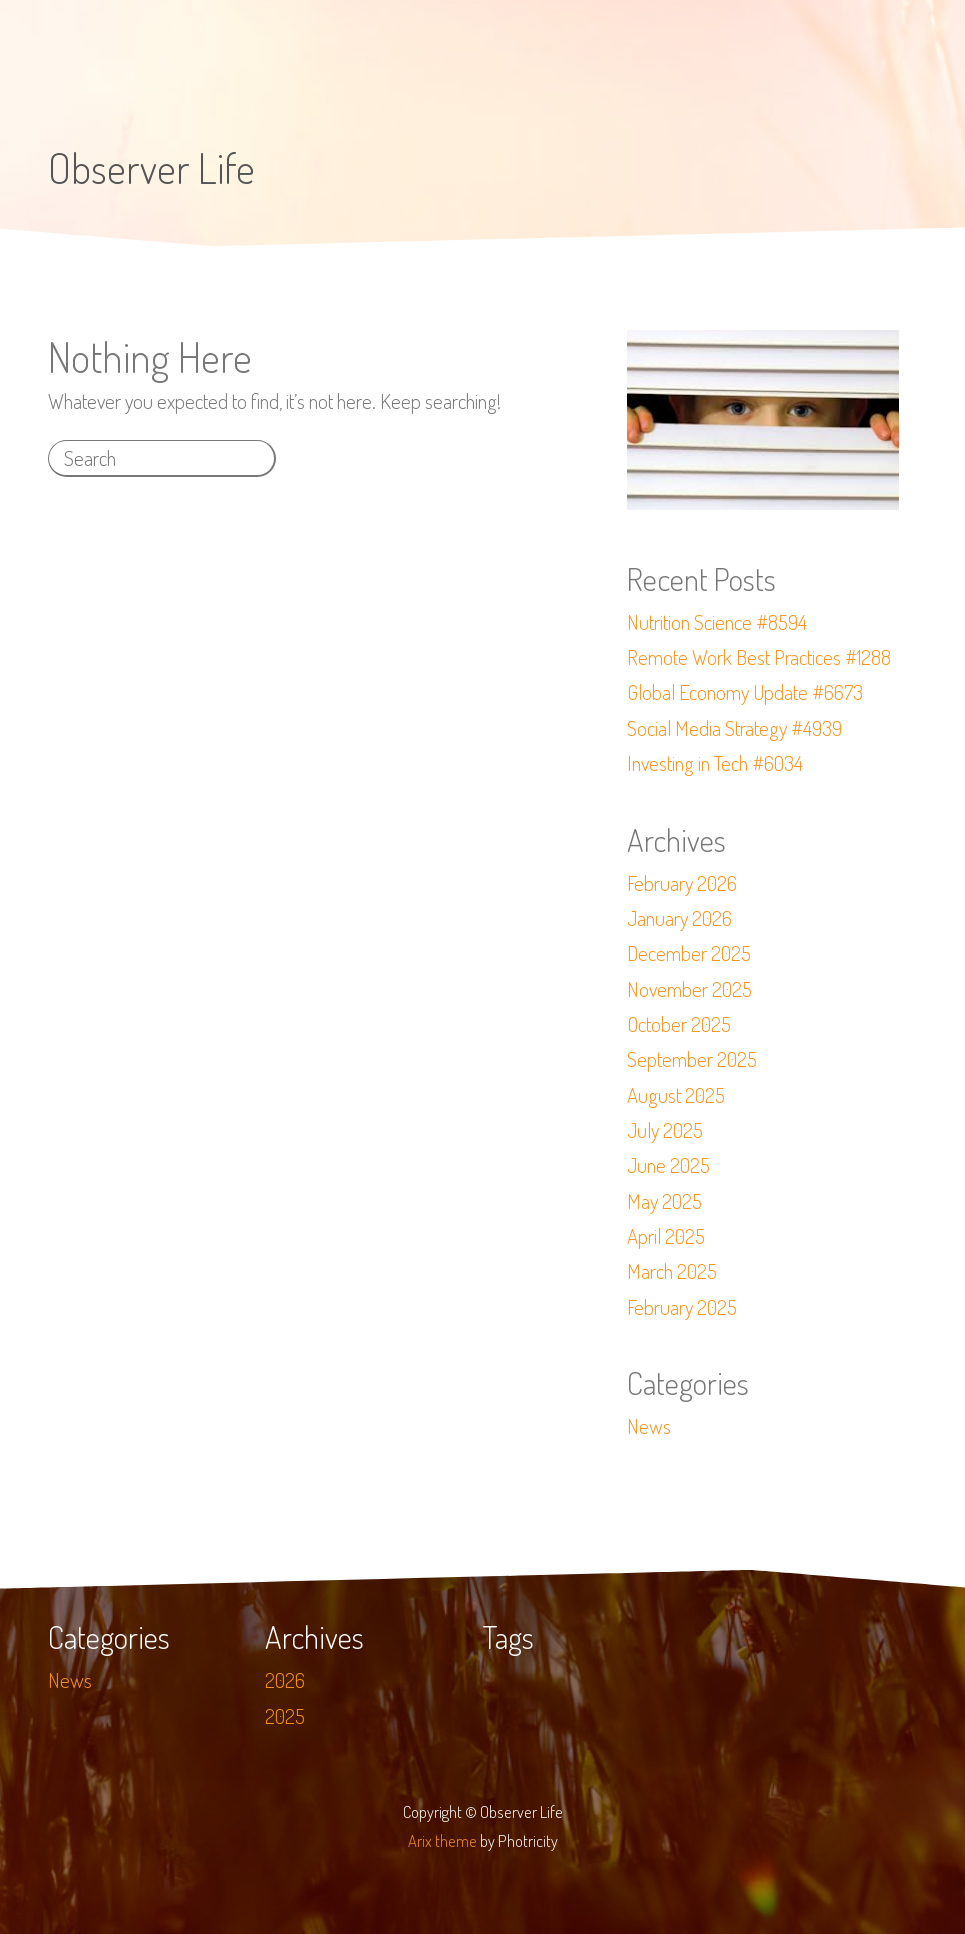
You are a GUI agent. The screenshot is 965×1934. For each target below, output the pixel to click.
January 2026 (679, 918)
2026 (285, 1680)
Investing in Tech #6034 (715, 763)
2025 (285, 1716)
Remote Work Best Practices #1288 (759, 657)
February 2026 (682, 883)
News (649, 1426)
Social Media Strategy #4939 (734, 728)
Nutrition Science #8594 (717, 622)
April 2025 (666, 1236)
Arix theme (442, 1840)
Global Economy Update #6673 (745, 692)
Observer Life (151, 167)
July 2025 (665, 1130)
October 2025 (679, 1024)
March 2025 (672, 1271)
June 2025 (668, 1165)
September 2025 (692, 1059)
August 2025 (676, 1095)
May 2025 (664, 1201)
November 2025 (689, 989)
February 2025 (682, 1307)
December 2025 (689, 953)
